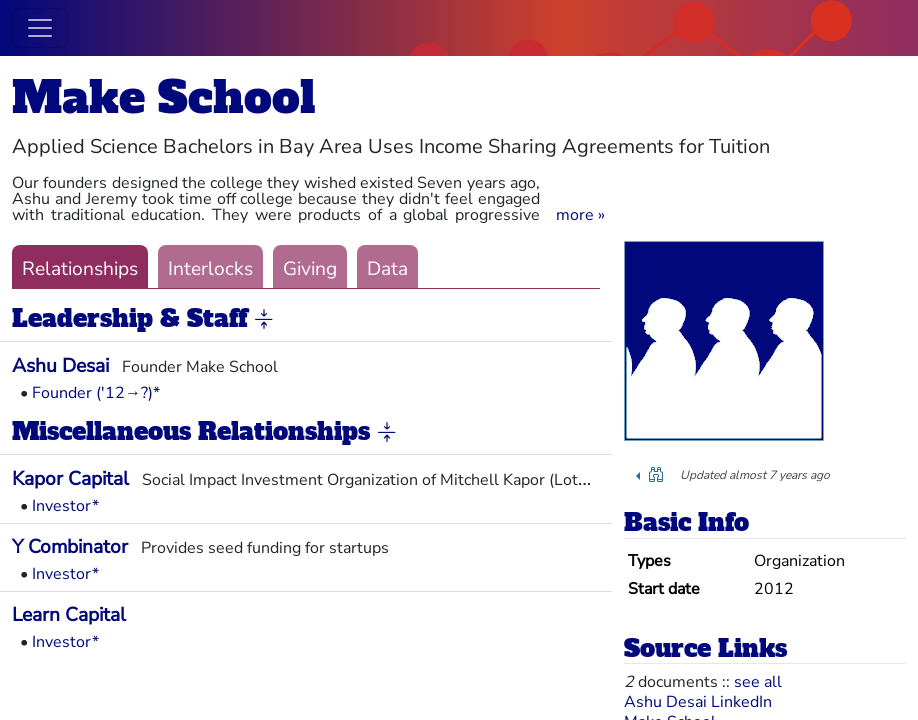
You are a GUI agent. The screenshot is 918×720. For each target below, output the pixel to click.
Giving (310, 269)
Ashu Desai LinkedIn (698, 702)
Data (387, 269)
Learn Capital (69, 615)
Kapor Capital (70, 479)
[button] (580, 215)
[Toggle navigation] (40, 28)
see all (758, 682)
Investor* (65, 506)
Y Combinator (70, 547)
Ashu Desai (60, 366)
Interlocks (210, 269)
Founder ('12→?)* (96, 393)
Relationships (80, 269)
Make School (163, 97)
